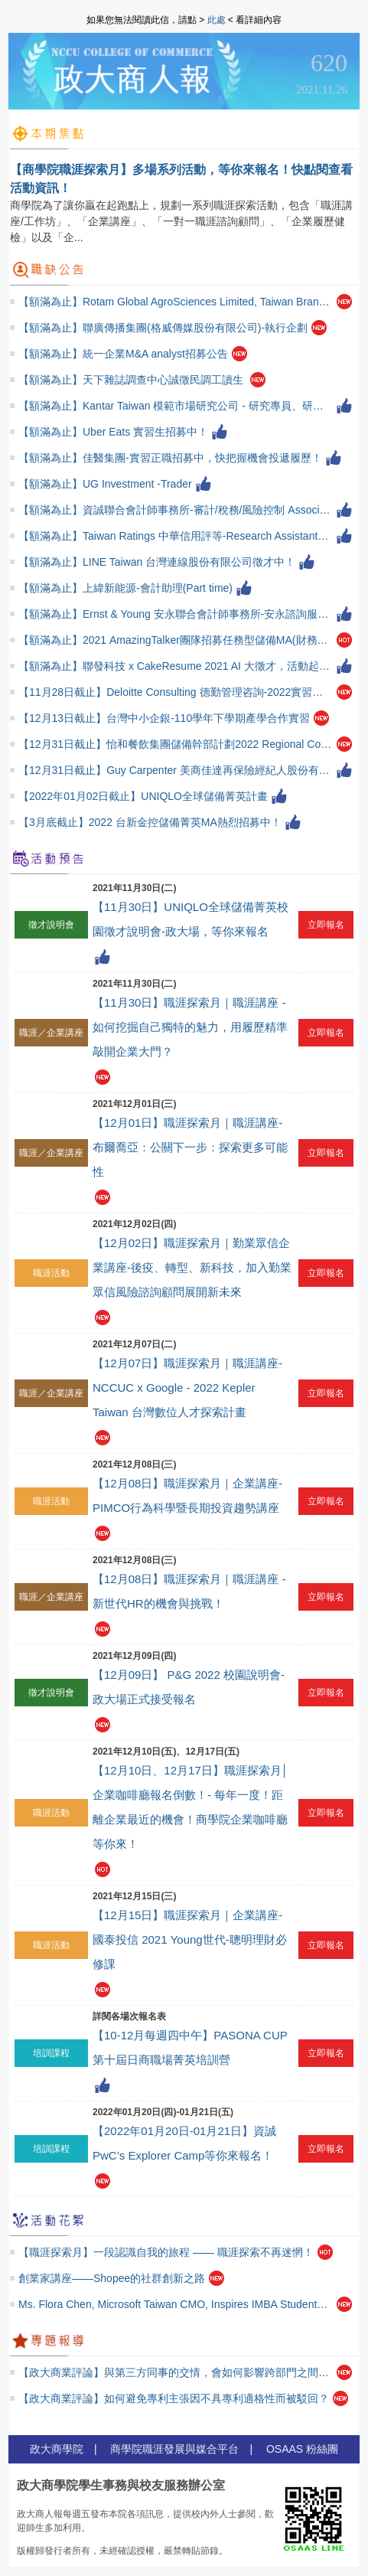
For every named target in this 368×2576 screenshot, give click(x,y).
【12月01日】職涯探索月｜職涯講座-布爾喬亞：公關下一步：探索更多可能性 (190, 1147)
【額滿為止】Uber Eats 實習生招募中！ (113, 432)
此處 (216, 20)
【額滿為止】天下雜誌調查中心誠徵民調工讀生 (132, 380)
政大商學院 (56, 2449)
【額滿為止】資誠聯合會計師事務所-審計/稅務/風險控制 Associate (175, 510)
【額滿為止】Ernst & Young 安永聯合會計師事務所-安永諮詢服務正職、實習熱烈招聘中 (175, 614)
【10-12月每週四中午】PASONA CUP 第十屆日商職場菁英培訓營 (190, 2047)
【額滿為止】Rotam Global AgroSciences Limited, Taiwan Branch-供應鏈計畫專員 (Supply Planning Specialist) (175, 301)
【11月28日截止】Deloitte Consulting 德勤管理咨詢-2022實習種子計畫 (175, 692)
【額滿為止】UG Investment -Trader (105, 484)
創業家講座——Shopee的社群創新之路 (111, 2278)
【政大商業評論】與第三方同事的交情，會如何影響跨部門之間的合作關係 (175, 2372)
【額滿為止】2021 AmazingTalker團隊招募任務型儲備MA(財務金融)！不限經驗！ (175, 640)
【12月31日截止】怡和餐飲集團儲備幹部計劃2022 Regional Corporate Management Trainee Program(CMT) (175, 744)
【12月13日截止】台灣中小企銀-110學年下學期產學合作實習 (164, 718)
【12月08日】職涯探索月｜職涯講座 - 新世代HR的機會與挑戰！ (189, 1591)
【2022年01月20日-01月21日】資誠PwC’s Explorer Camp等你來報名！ (184, 2143)
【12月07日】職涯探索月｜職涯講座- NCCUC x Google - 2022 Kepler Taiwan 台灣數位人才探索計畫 (187, 1388)
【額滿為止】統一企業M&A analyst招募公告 (123, 354)
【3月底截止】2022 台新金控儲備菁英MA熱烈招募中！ (150, 822)
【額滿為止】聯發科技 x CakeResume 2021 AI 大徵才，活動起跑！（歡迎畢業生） (175, 666)
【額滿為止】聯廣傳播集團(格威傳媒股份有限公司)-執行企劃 (163, 328)
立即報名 (326, 924)
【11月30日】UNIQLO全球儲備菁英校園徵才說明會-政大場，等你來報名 (190, 919)
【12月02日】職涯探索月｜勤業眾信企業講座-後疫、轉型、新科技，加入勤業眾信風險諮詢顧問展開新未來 (192, 1267)
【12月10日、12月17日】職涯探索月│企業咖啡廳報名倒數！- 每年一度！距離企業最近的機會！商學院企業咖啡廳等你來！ (190, 1807)
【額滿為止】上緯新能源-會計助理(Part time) (125, 588)
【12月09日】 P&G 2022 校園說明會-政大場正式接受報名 (189, 1687)
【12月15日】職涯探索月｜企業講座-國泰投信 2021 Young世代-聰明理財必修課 (190, 1939)
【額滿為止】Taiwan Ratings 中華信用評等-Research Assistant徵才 (175, 536)
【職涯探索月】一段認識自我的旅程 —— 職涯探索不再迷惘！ (166, 2252)
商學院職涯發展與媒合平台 (174, 2449)
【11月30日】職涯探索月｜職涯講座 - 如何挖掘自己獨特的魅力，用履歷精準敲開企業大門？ (190, 1027)
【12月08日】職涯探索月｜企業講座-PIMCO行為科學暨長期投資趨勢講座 (187, 1495)
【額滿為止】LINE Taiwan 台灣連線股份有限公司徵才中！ (156, 562)
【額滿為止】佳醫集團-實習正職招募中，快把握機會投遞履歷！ (170, 458)
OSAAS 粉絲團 (302, 2449)
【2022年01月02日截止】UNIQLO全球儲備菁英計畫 (143, 796)
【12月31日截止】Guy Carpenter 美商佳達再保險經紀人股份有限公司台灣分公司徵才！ (175, 770)
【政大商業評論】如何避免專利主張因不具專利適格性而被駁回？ (173, 2398)
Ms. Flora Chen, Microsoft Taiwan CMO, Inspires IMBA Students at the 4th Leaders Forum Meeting (175, 2304)
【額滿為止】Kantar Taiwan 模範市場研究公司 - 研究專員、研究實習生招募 (175, 406)
